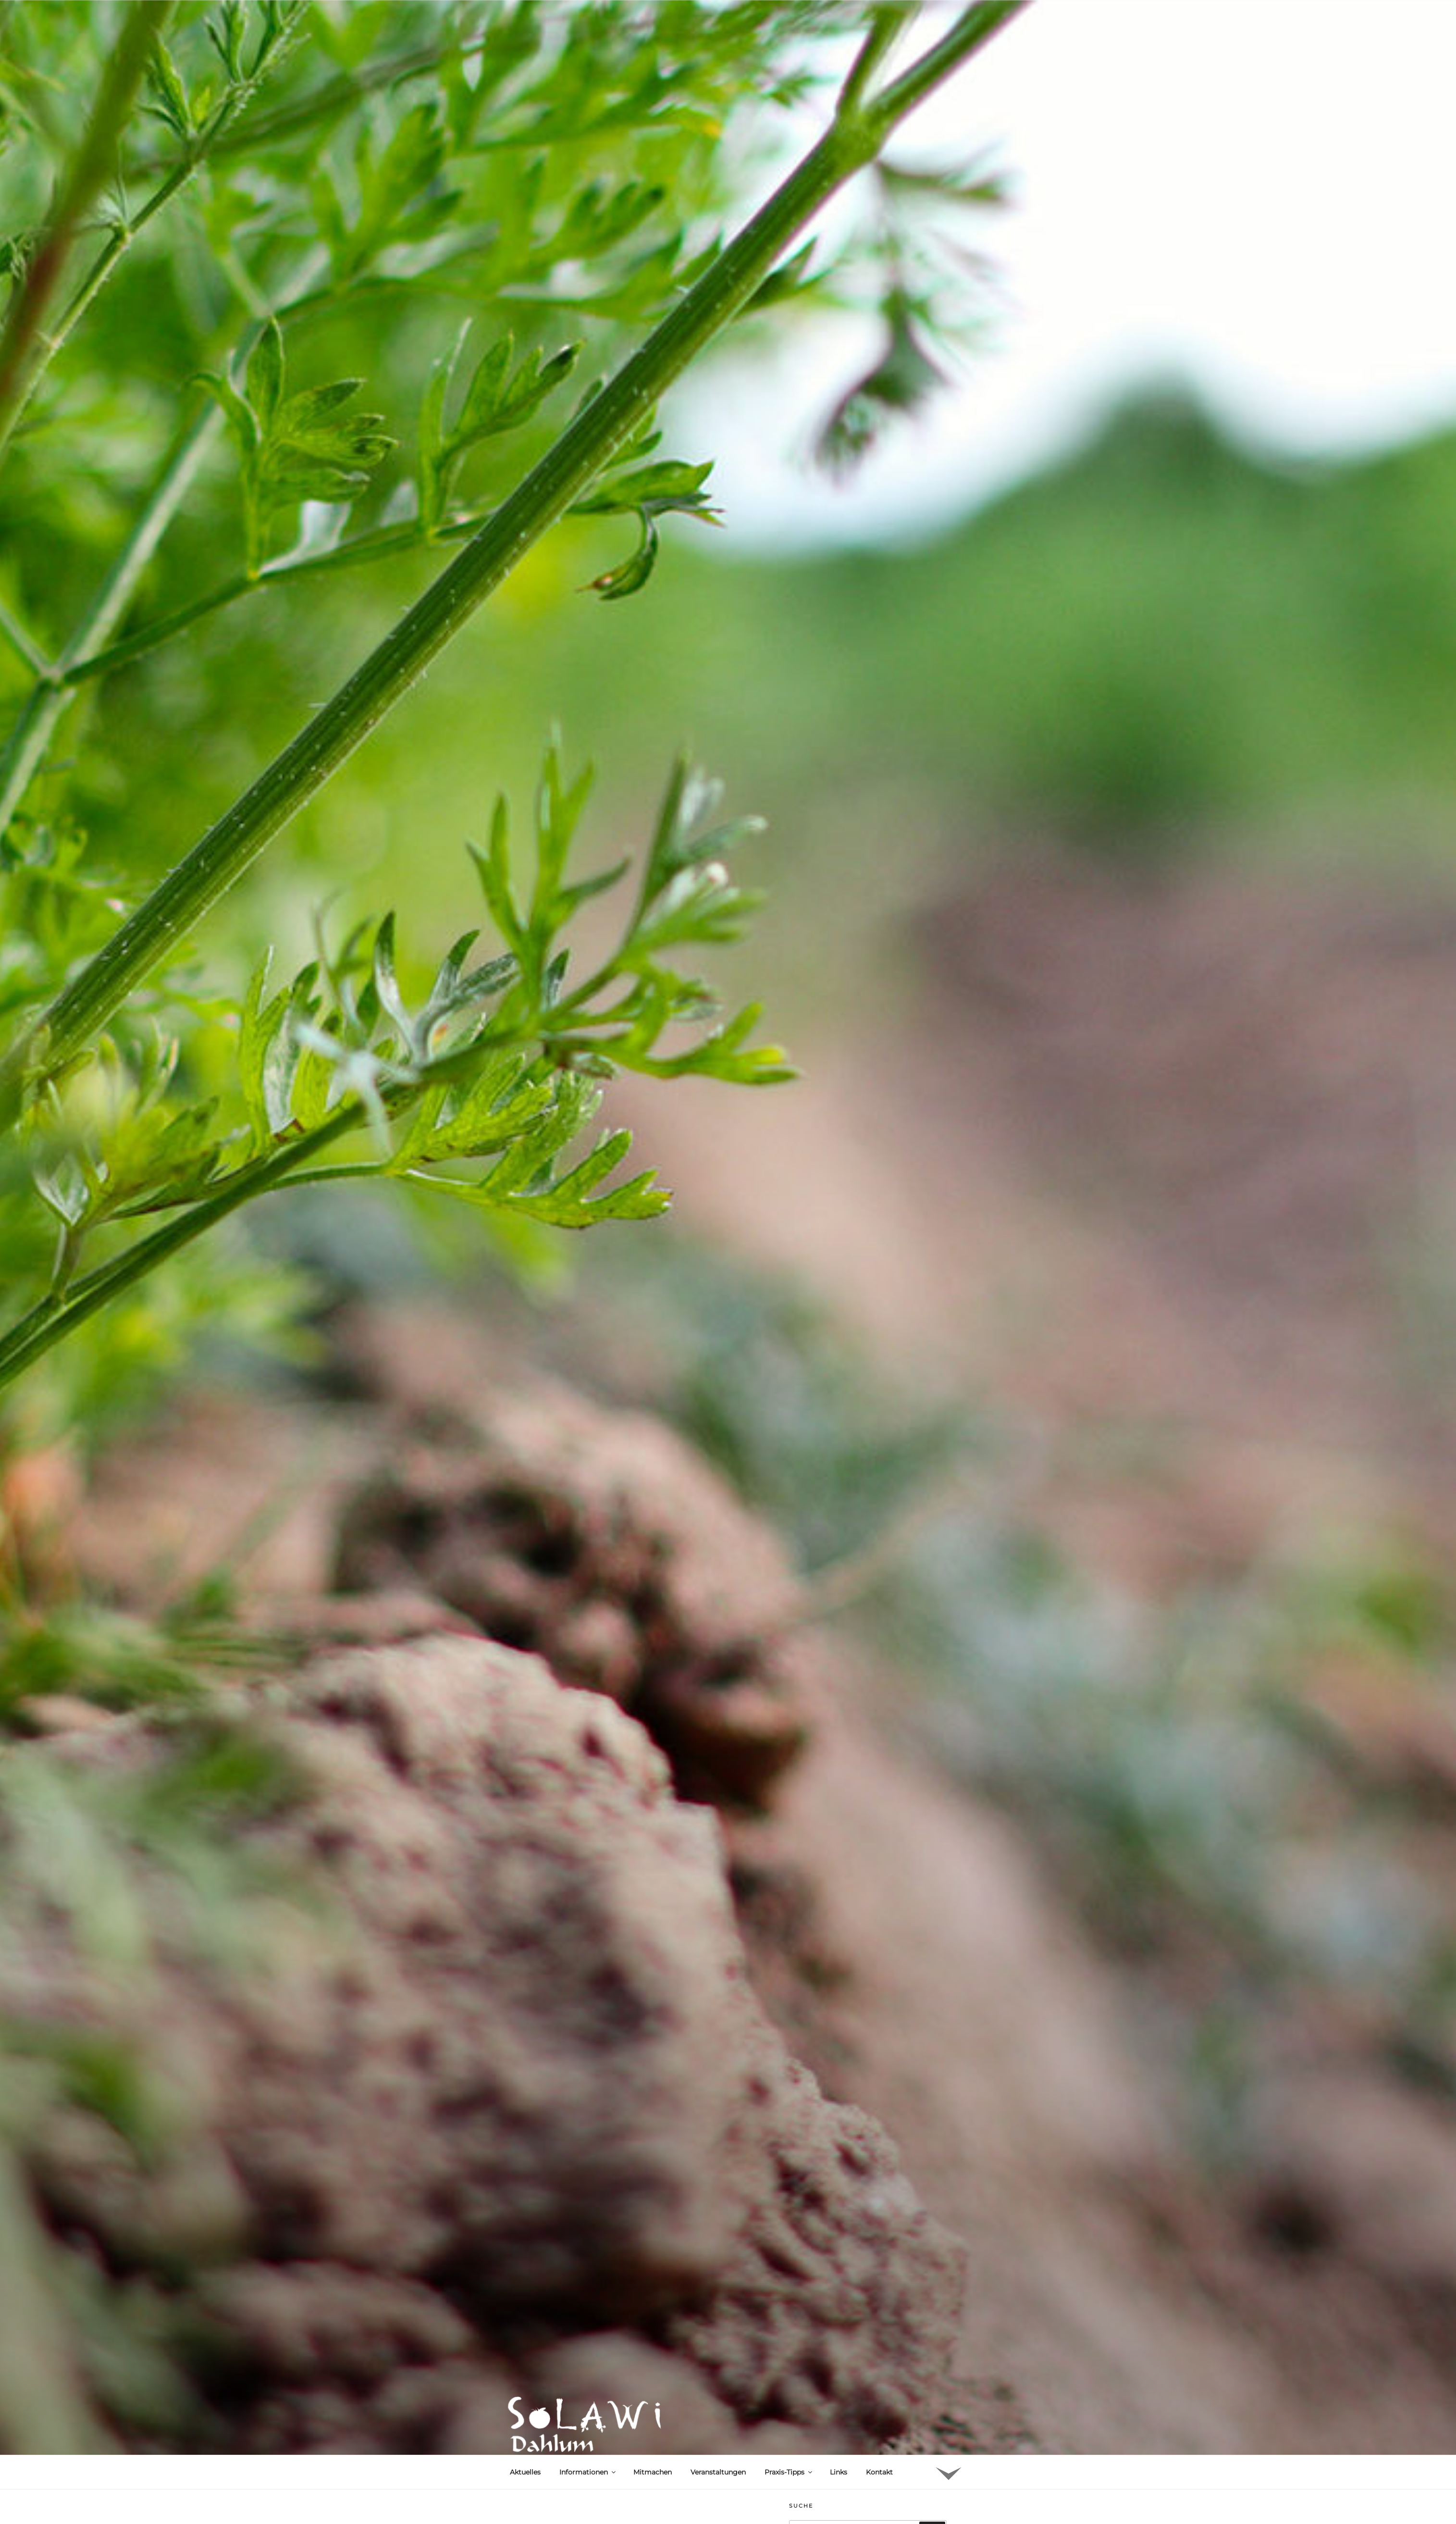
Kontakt (879, 2472)
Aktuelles (525, 2472)
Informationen (588, 2472)
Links (838, 2472)
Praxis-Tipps (789, 2472)
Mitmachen (652, 2472)
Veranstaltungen (718, 2472)
